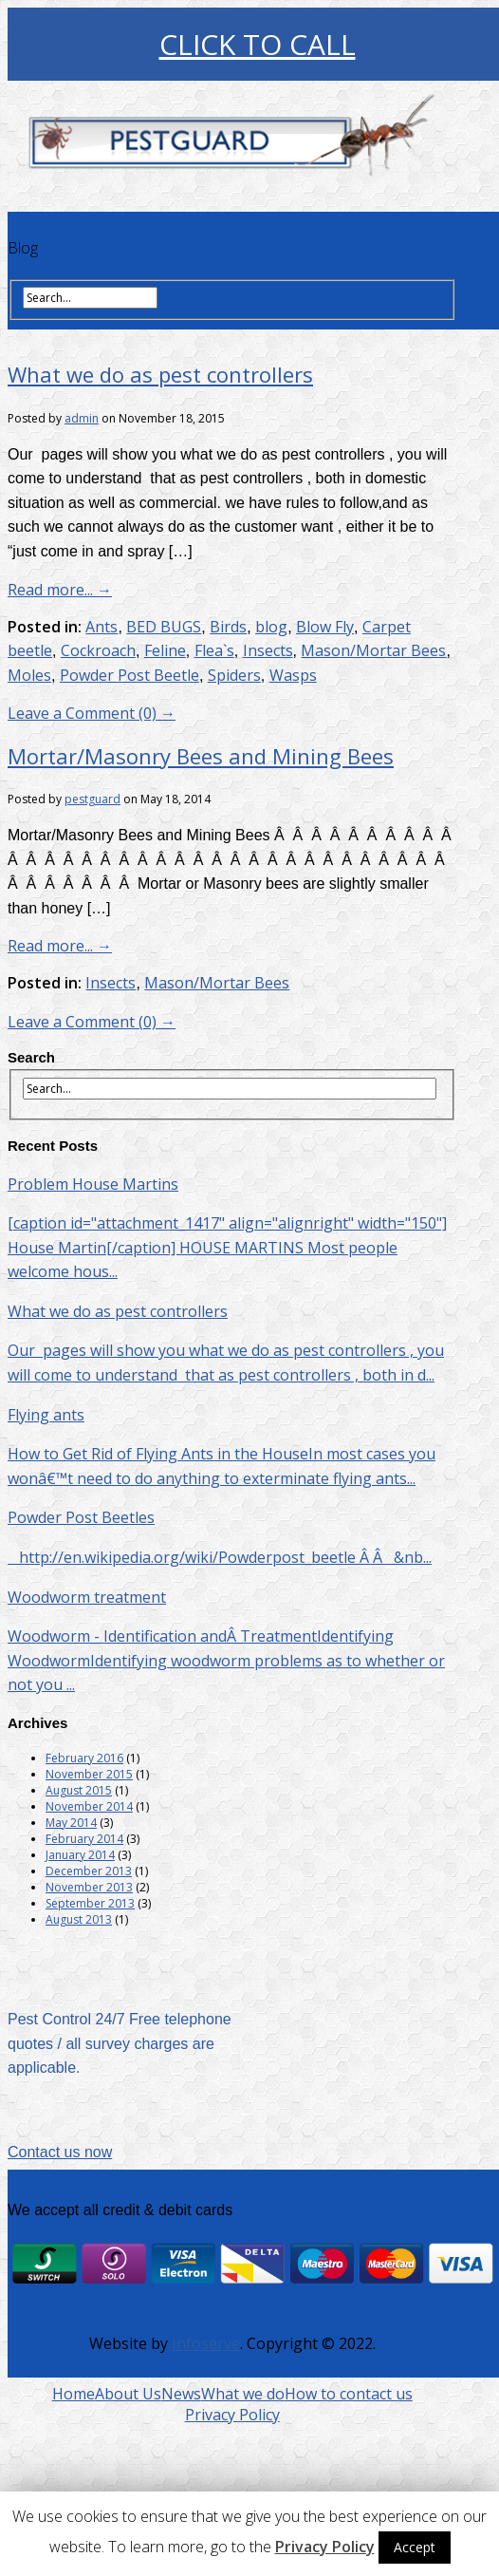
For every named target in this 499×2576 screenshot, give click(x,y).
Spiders (234, 675)
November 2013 (89, 1887)
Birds (228, 626)
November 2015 (89, 1774)
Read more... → (60, 589)
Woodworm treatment (87, 1597)
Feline (165, 650)
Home (73, 2393)
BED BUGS (163, 626)
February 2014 (84, 1839)
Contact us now (60, 2152)
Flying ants (46, 1414)
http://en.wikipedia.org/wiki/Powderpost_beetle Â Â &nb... (220, 1557)
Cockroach (98, 650)
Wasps (293, 675)
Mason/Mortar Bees (373, 650)
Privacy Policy (232, 2414)
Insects (268, 650)
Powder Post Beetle (129, 675)
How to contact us (349, 2393)
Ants (101, 626)
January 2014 (80, 1855)
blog (271, 626)
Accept (414, 2547)
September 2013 (90, 1903)
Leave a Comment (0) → (92, 713)
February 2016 (84, 1758)
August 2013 (79, 1919)
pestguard (92, 799)
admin (82, 418)
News (181, 2393)
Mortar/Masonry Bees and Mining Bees (201, 756)
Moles (29, 675)
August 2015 (79, 1790)
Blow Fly (325, 626)
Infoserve (206, 2343)
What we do (243, 2393)
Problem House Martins (93, 1184)
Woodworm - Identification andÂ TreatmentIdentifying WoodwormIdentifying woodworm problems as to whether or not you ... (226, 1660)
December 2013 (89, 1871)
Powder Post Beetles (81, 1517)
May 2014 (71, 1822)
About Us (128, 2393)
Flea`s (214, 650)
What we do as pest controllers (160, 374)
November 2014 (89, 1806)
